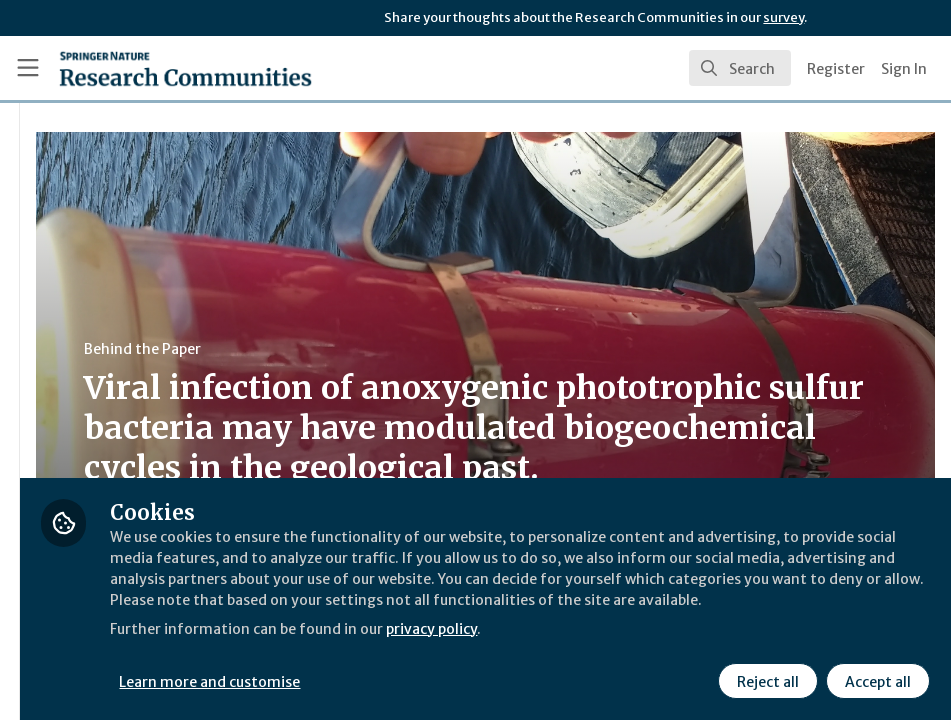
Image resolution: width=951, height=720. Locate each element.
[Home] (185, 68)
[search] (740, 68)
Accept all (875, 679)
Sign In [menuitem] (904, 69)
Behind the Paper (378, 349)
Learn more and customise (448, 679)
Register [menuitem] (836, 69)
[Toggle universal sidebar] (28, 68)
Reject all (765, 679)
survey (783, 17)
